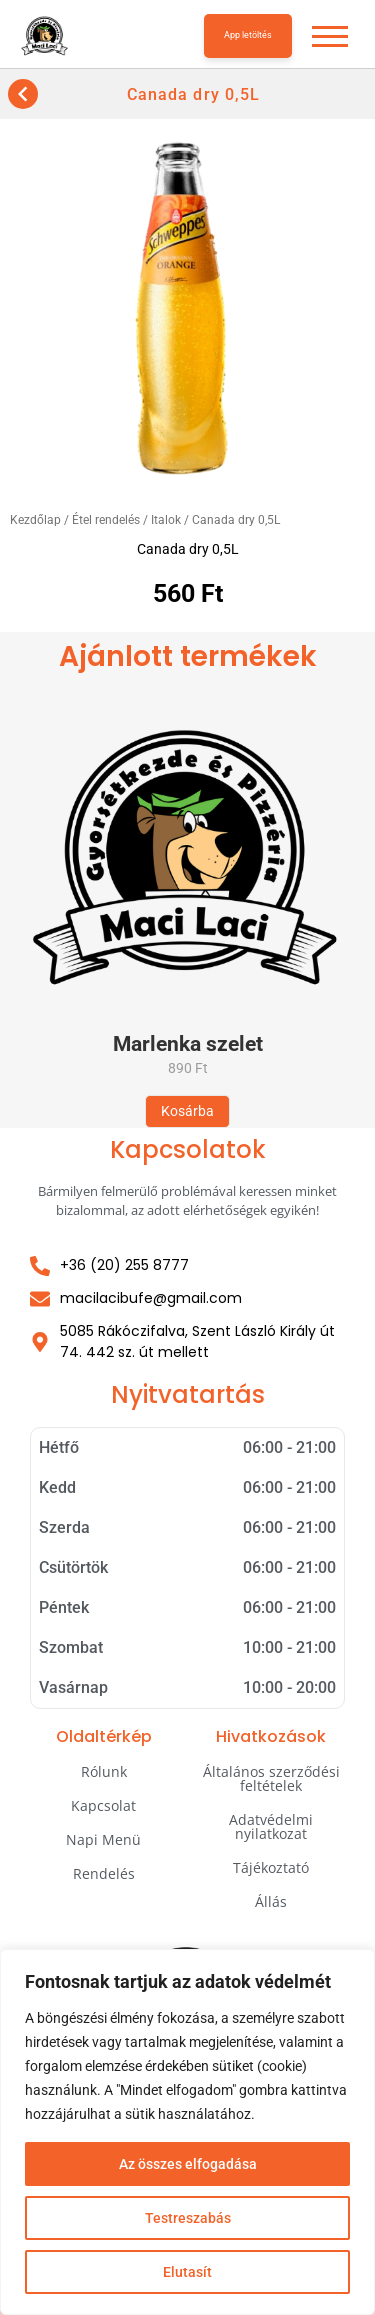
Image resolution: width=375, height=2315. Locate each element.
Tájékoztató (271, 1867)
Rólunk (104, 1771)
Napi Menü (103, 1839)
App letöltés (248, 35)
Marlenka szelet (188, 1044)
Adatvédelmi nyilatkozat (271, 1826)
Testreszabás (188, 2218)
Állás (271, 1901)
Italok (166, 520)
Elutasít (187, 2272)
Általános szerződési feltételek (271, 1778)
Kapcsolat (103, 1805)
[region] (187, 2132)
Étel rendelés (106, 520)
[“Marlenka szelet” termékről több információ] (187, 1111)
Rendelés (104, 1873)
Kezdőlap (35, 520)
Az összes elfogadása (188, 2164)
